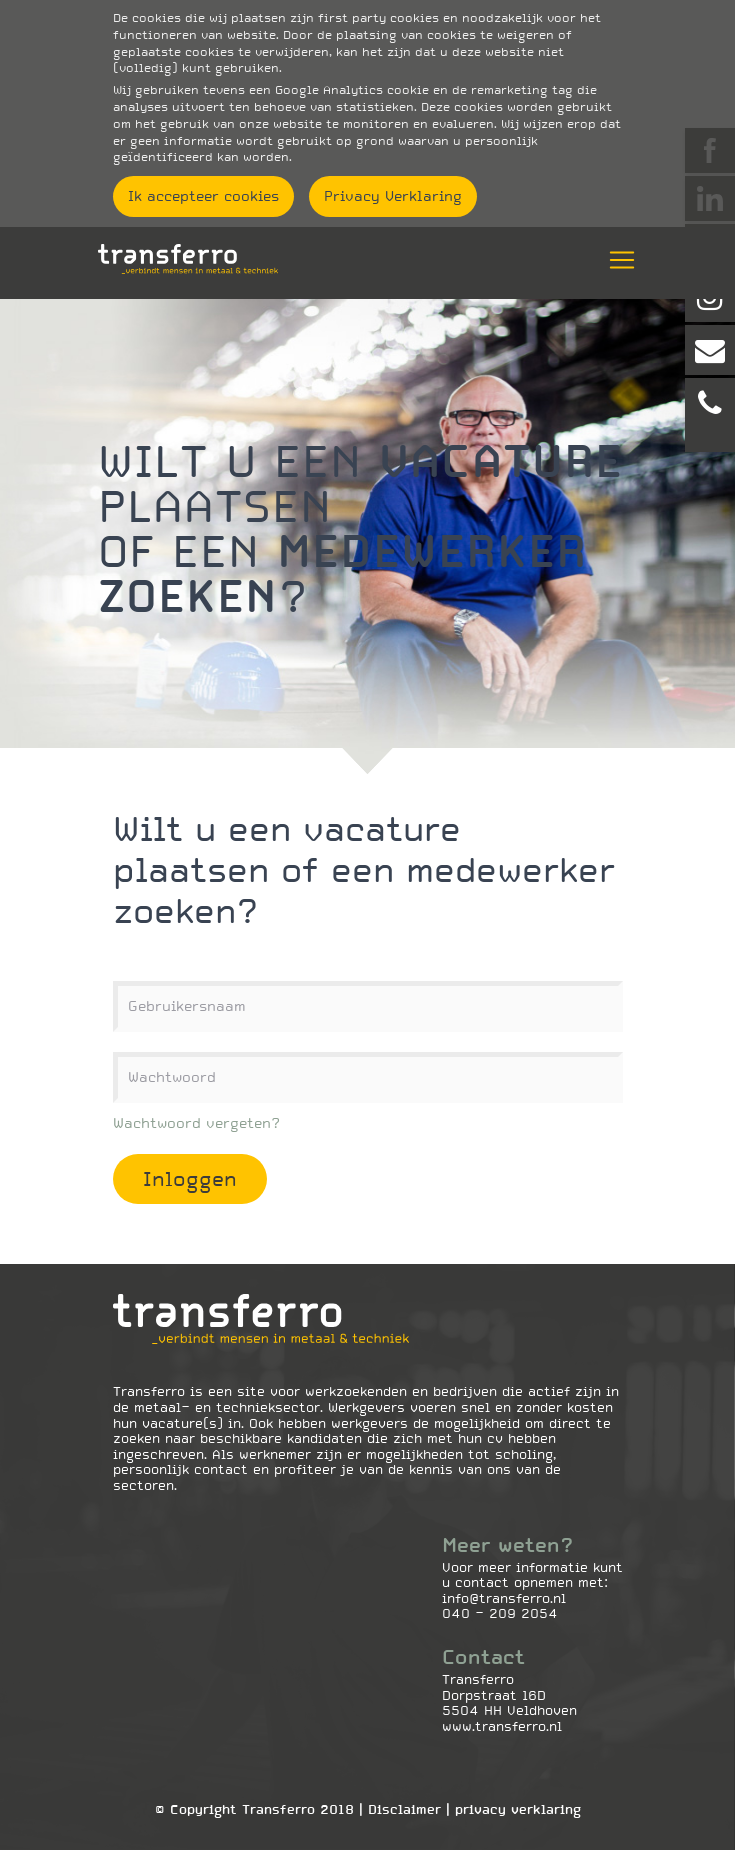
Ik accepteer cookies (203, 196)
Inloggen (190, 1179)
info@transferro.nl (504, 1598)
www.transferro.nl (502, 1726)
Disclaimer (404, 1809)
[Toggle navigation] (616, 260)
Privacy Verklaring (393, 196)
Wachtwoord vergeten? (196, 1123)
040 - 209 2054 (500, 1613)
